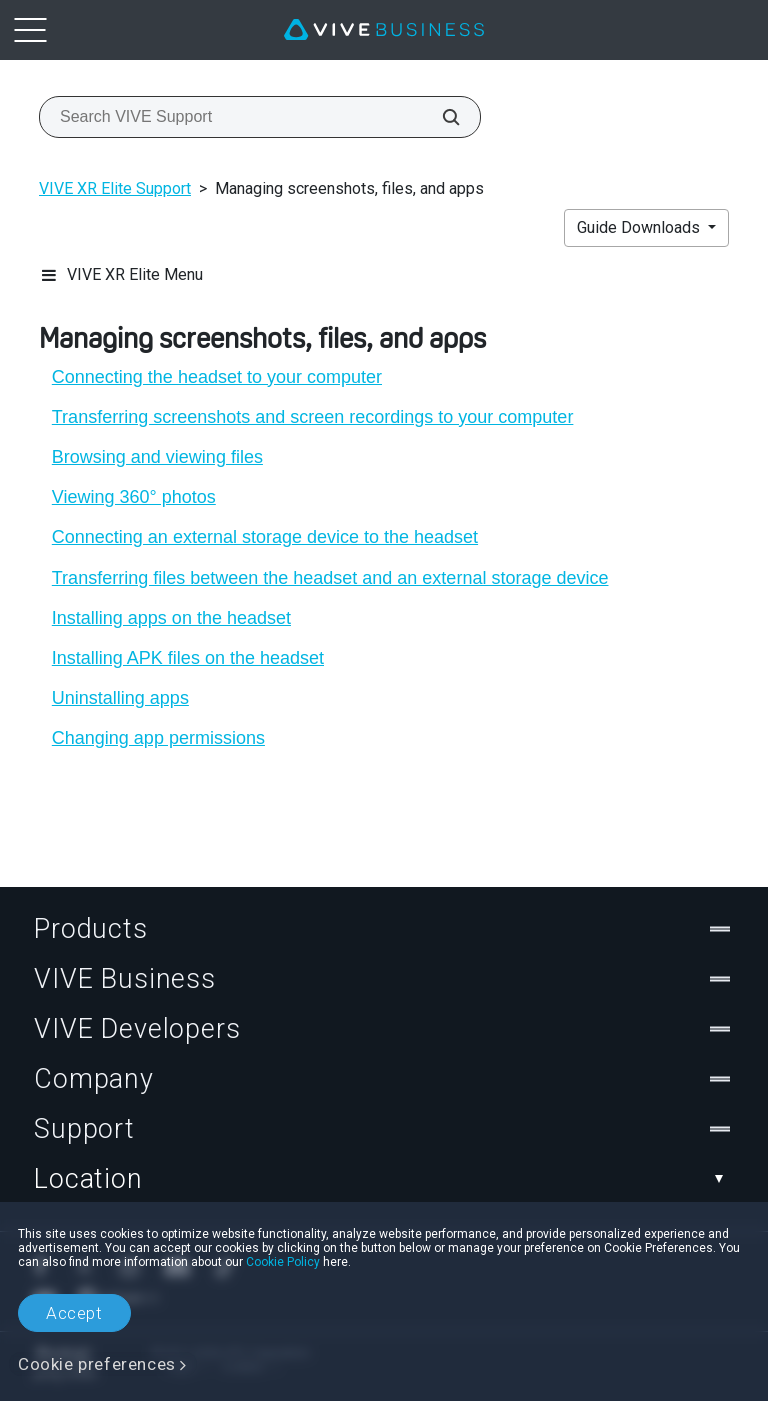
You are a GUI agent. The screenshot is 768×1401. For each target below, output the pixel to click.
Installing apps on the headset (171, 618)
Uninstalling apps (120, 698)
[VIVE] (384, 30)
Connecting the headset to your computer (217, 377)
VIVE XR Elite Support (115, 188)
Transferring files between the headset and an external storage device (330, 578)
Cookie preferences (97, 1364)
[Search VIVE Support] (440, 117)
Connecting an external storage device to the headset (265, 537)
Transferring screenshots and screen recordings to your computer (313, 417)
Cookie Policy (283, 1262)
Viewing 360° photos (134, 497)
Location (384, 1179)
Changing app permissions (158, 738)
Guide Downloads (640, 227)
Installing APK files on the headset (188, 658)
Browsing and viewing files (157, 457)
